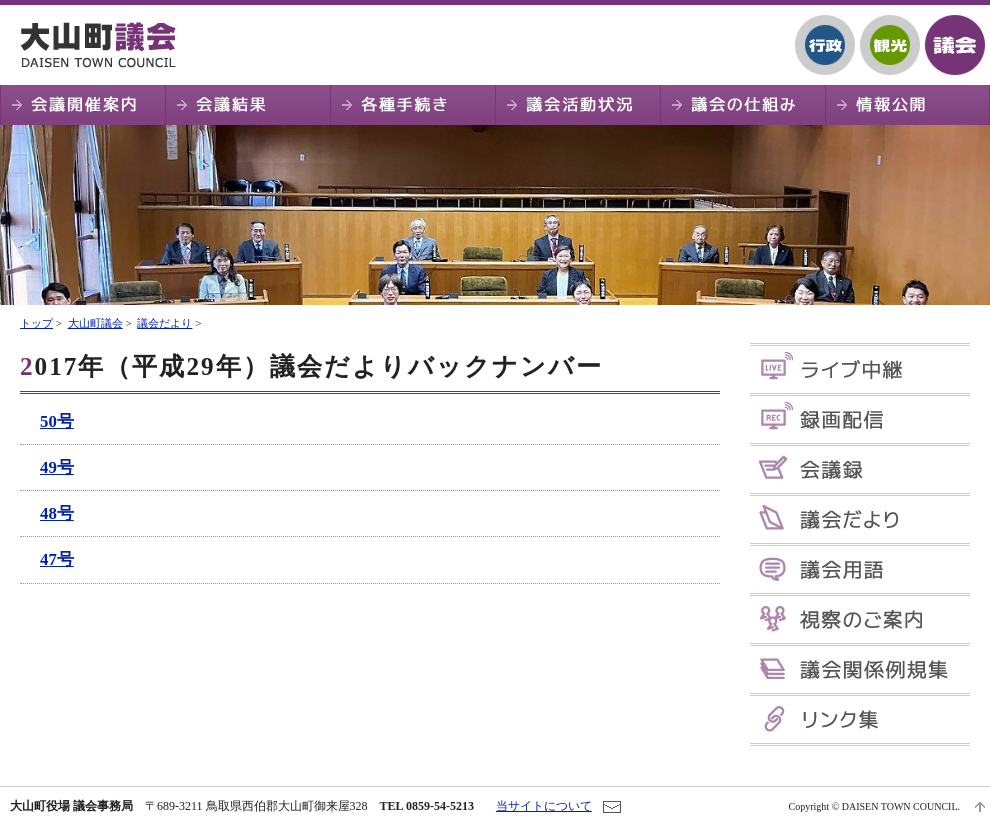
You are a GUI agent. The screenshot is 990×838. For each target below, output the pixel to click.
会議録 (860, 469)
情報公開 (907, 105)
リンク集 (860, 719)
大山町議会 (105, 45)
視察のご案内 (860, 619)
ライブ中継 (860, 369)
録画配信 (860, 419)
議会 (955, 45)
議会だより (164, 323)
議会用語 (860, 569)
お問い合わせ (612, 807)
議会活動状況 (577, 105)
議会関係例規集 (860, 669)
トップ (36, 323)
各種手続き (412, 105)
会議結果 (247, 105)
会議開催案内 (82, 105)
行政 (825, 45)
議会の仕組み (742, 105)
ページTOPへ (980, 807)
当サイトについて (544, 806)
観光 (890, 45)
